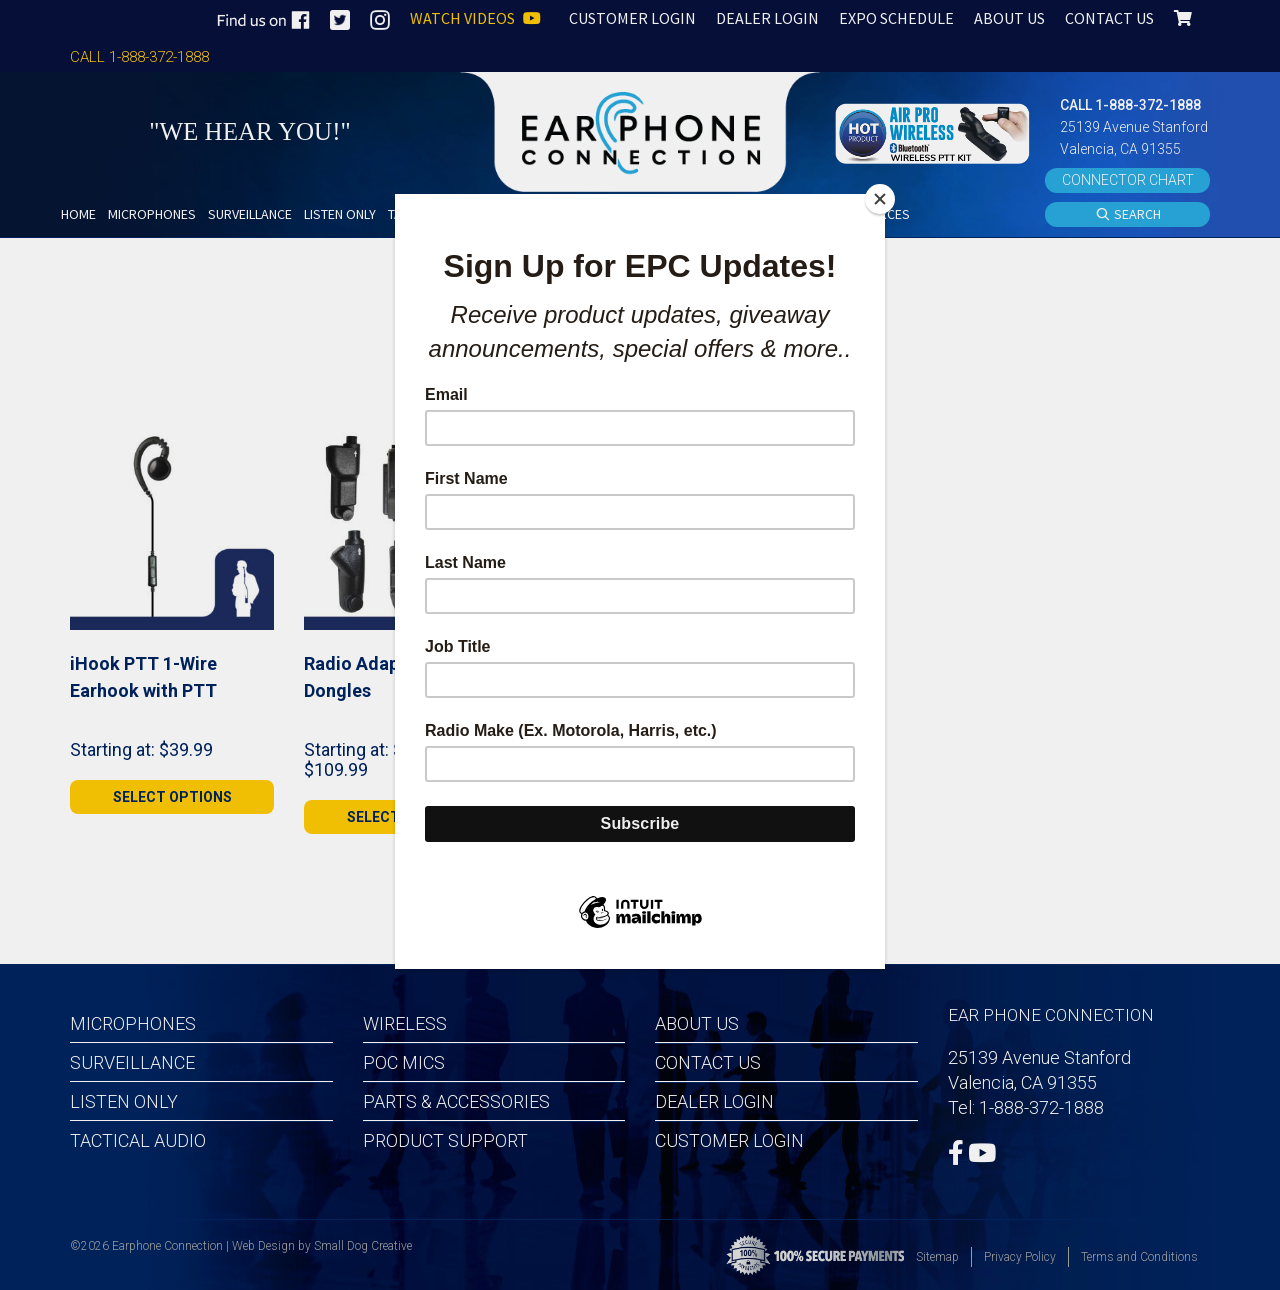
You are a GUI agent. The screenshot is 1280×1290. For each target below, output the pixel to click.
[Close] (880, 199)
